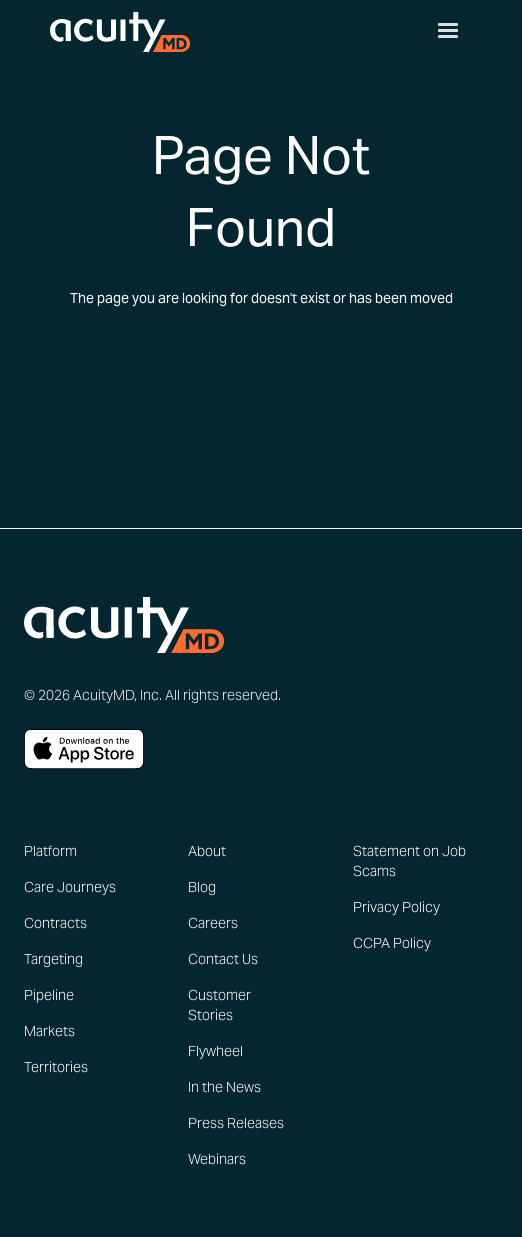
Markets (49, 1031)
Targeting (53, 959)
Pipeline (49, 995)
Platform (50, 851)
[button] (448, 31)
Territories (56, 1067)
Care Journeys (70, 887)
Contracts (55, 923)
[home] (115, 30)
